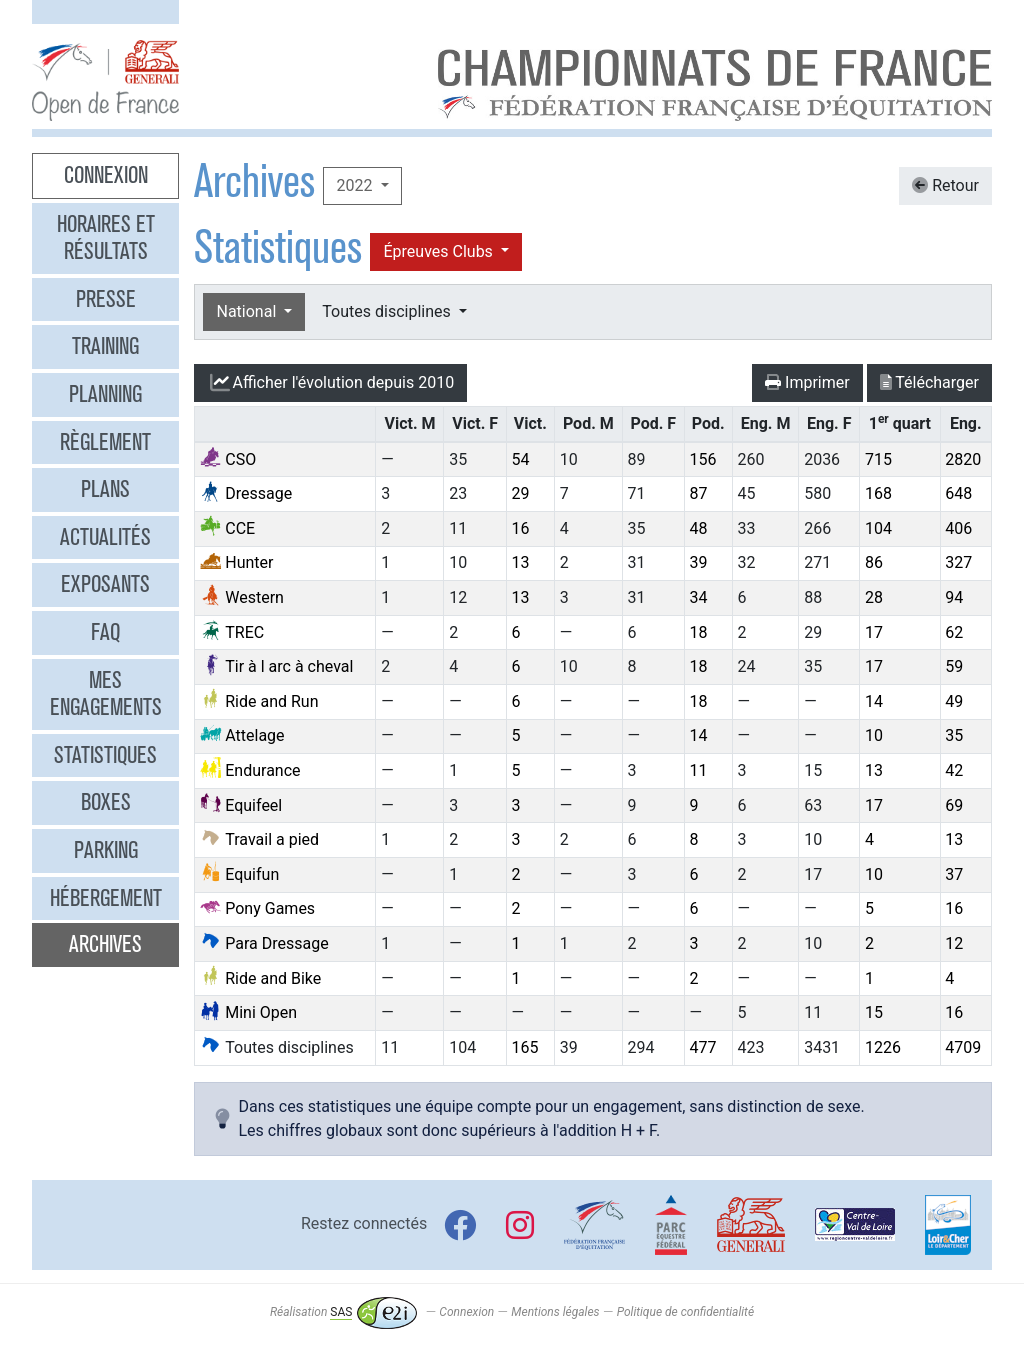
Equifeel (241, 805)
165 (525, 1047)
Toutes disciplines (388, 311)
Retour (945, 185)
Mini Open (248, 1012)
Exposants (105, 584)
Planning (105, 394)
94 (954, 597)
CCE (227, 528)
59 (954, 666)
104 (878, 528)
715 (878, 459)
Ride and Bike (260, 978)
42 (954, 770)
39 (699, 562)
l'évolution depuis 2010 (330, 383)
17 (874, 632)
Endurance (250, 770)
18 (699, 632)
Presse (106, 299)
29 (521, 493)
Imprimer (807, 382)
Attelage (242, 735)
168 (878, 493)
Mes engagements (106, 694)
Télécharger (929, 382)
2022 (356, 185)
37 (954, 874)
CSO (228, 459)
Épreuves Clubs (439, 251)
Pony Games (257, 908)
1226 (883, 1047)
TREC (232, 632)
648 (958, 493)
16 (521, 528)
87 (699, 493)
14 (874, 701)
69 (954, 805)
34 (699, 597)
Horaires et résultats (106, 238)
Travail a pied (259, 839)
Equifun (239, 874)
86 (874, 562)
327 (958, 562)
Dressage (246, 493)
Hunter (236, 562)
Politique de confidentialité (685, 1312)
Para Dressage (264, 943)
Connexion (106, 175)
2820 (963, 459)
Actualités (105, 537)
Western (242, 597)
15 (874, 1012)
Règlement (105, 442)
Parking (106, 850)
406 (958, 528)
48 (699, 528)
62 (954, 632)
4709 (963, 1047)
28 (874, 597)
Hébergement (106, 898)
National (248, 311)
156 (703, 459)
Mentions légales (555, 1312)
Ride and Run (259, 701)
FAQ (105, 632)
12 (954, 943)
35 (954, 735)
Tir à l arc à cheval (276, 666)
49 (954, 701)
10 (874, 735)
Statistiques (105, 755)
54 (521, 459)
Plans (105, 489)
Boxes (106, 802)
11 (699, 770)
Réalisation (343, 1312)
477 (703, 1047)
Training (105, 346)
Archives (105, 944)
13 (521, 562)
